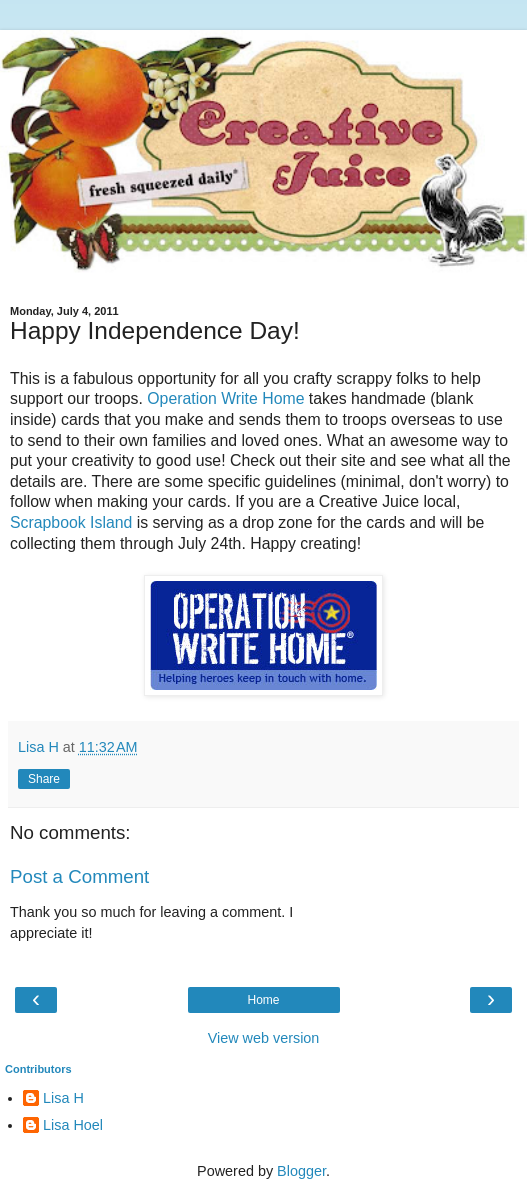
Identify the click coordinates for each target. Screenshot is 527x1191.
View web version (264, 1038)
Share (44, 779)
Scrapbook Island (71, 522)
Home (263, 1000)
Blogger (301, 1171)
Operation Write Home (225, 398)
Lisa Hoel (73, 1125)
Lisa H (63, 1098)
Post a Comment (79, 876)
